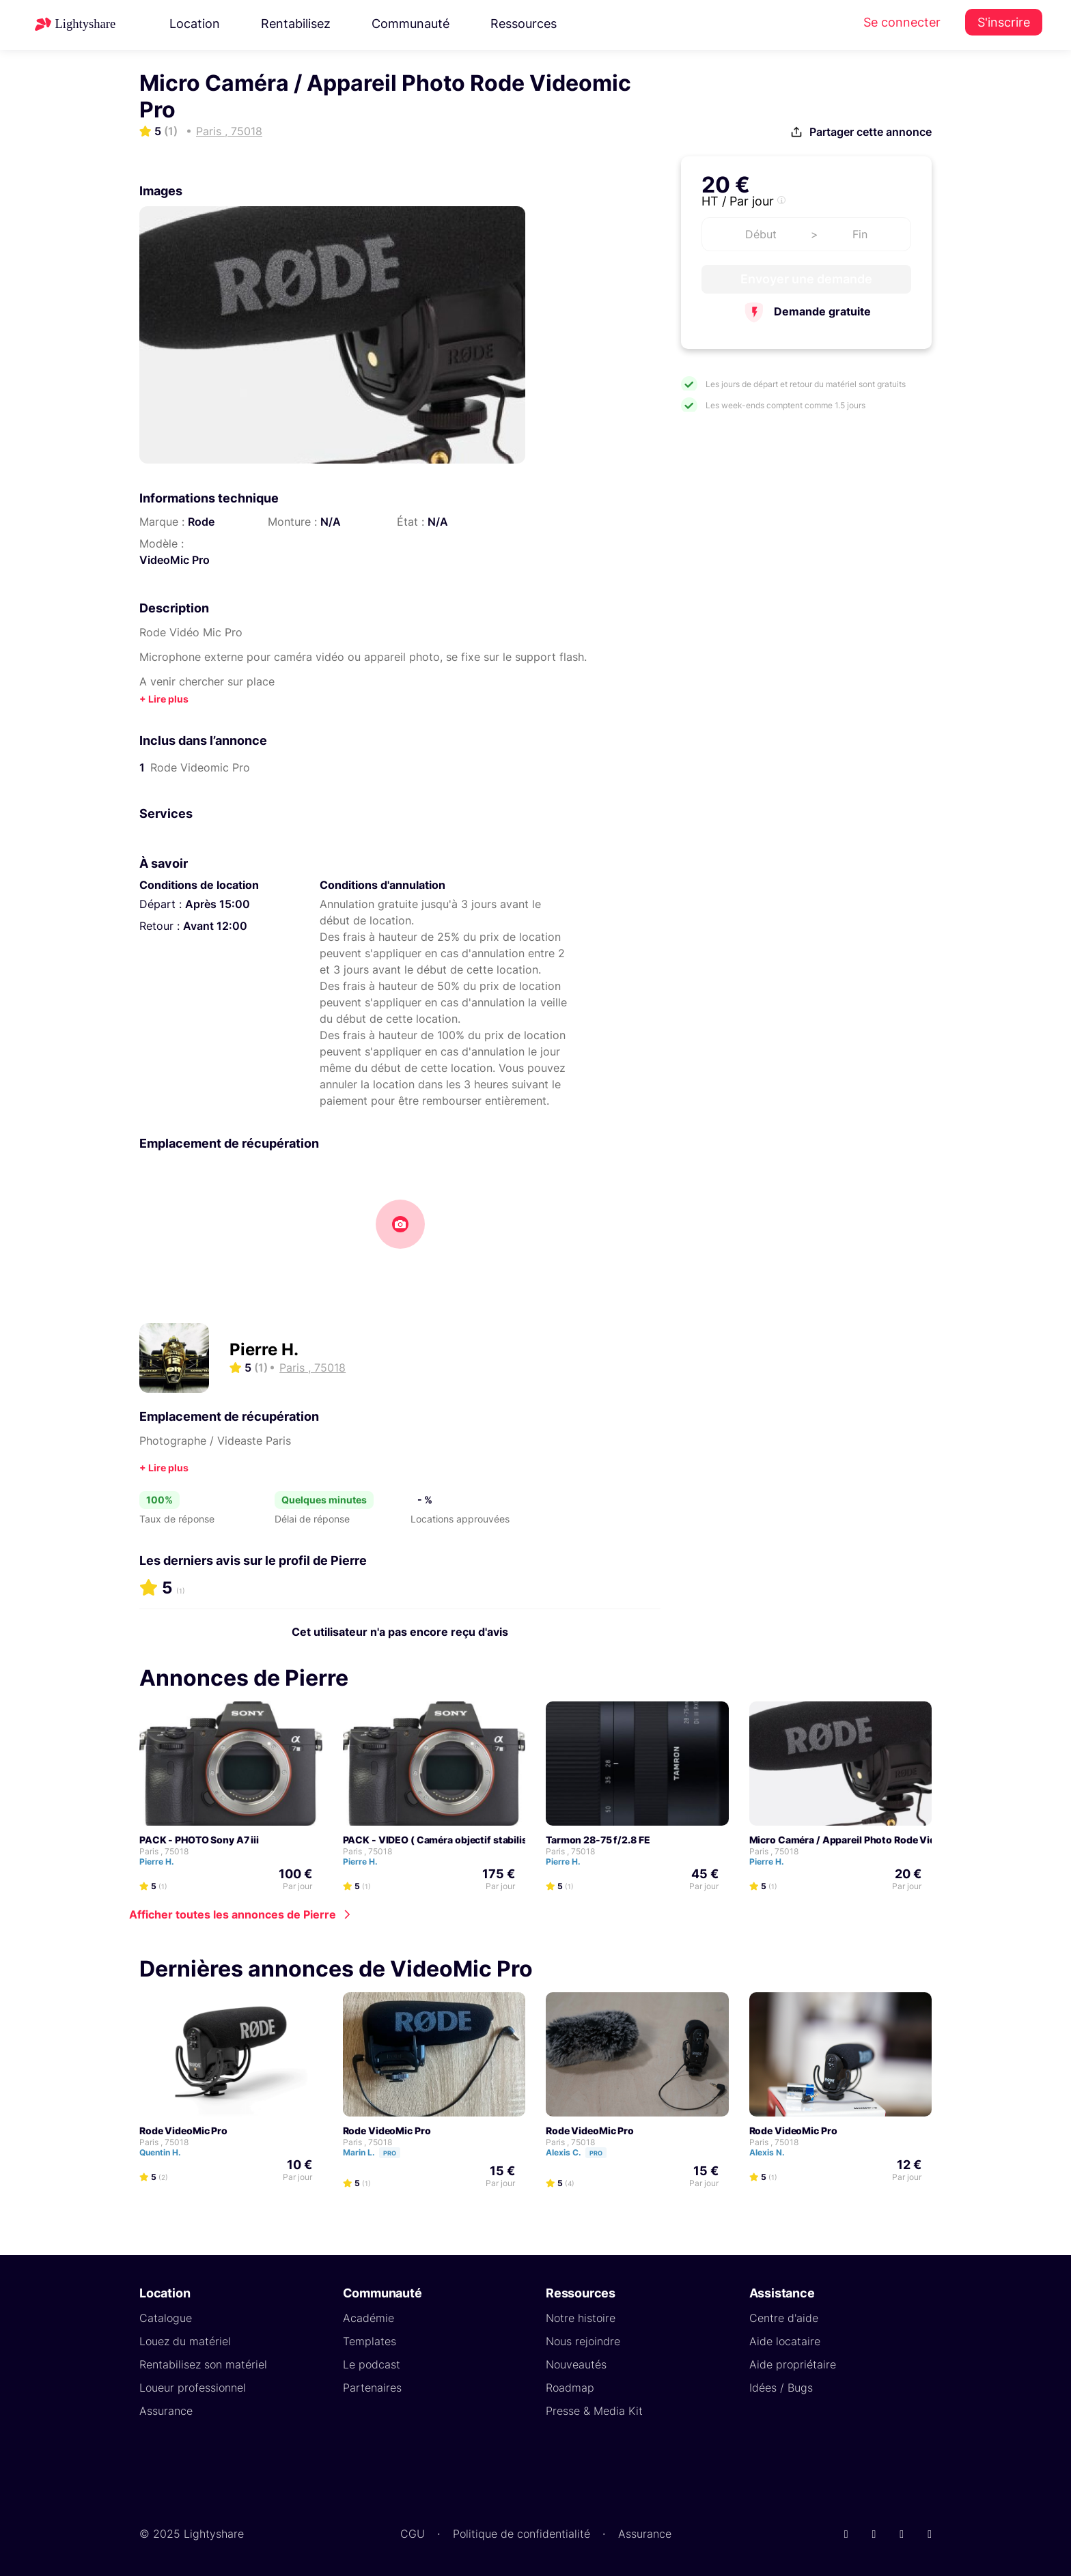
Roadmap (570, 2387)
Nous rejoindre (583, 2341)
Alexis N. (773, 2152)
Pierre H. (264, 1349)
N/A (330, 521)
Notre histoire (580, 2318)
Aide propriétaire (792, 2364)
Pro (389, 2153)
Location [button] (194, 23)
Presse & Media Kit (594, 2411)
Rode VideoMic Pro (183, 2130)
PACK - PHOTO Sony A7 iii (199, 1839)
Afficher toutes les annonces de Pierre (232, 1914)
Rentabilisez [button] (296, 23)
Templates (369, 2341)
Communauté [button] (410, 23)
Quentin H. (166, 2152)
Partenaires (372, 2387)
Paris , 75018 (164, 1851)
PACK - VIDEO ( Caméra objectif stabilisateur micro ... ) (469, 1839)
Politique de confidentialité (521, 2533)
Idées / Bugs (781, 2387)
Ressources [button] (523, 23)
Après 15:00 (217, 904)
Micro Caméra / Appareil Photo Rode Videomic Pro (865, 1839)
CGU (412, 2533)
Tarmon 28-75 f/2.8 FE (598, 1839)
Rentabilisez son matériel (203, 2364)
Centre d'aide (783, 2318)
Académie (368, 2318)
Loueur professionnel (192, 2387)
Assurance (166, 2411)
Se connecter (902, 22)
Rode (201, 521)
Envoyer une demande (806, 279)
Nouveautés (576, 2364)
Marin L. (378, 2152)
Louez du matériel (185, 2341)
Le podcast (371, 2364)
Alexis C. (582, 2152)
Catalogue (165, 2318)
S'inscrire (1003, 22)
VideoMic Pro (174, 560)
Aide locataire (784, 2341)
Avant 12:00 (215, 926)
